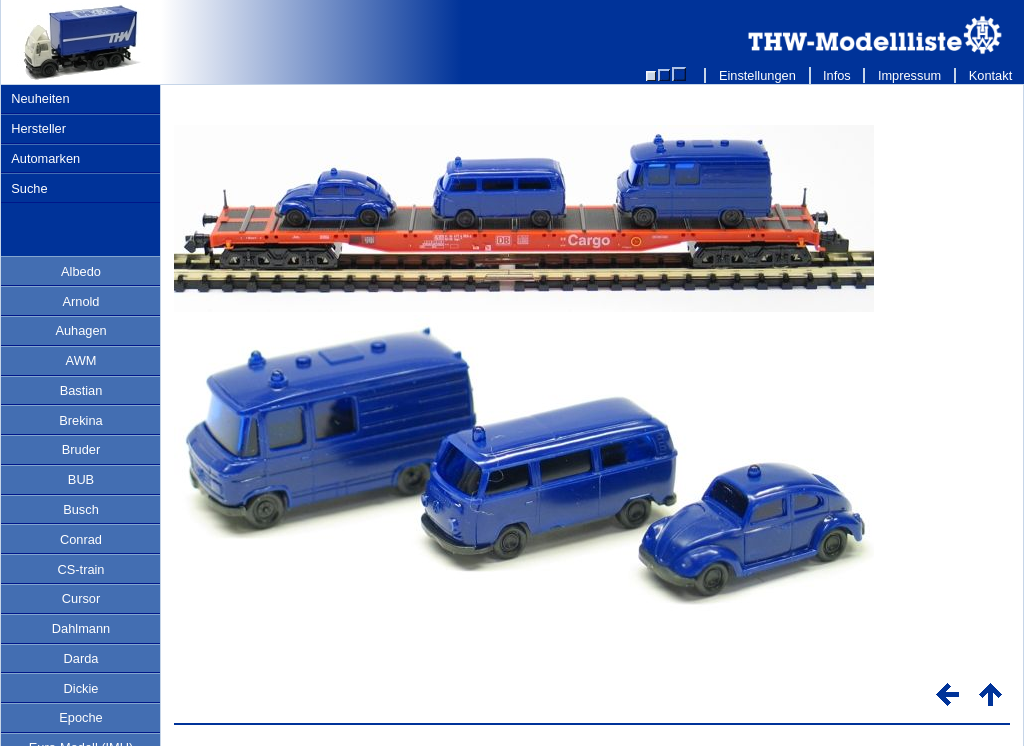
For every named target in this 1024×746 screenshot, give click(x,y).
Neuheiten (40, 98)
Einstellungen (757, 75)
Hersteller (38, 128)
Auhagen (80, 330)
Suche (29, 188)
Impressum (909, 75)
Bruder (81, 449)
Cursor (81, 598)
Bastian (81, 390)
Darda (81, 658)
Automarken (45, 158)
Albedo (81, 271)
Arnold (81, 301)
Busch (81, 509)
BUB (81, 479)
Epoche (80, 717)
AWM (81, 360)
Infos (837, 75)
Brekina (80, 420)
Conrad (81, 539)
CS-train (81, 569)
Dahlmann (81, 628)
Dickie (81, 688)
